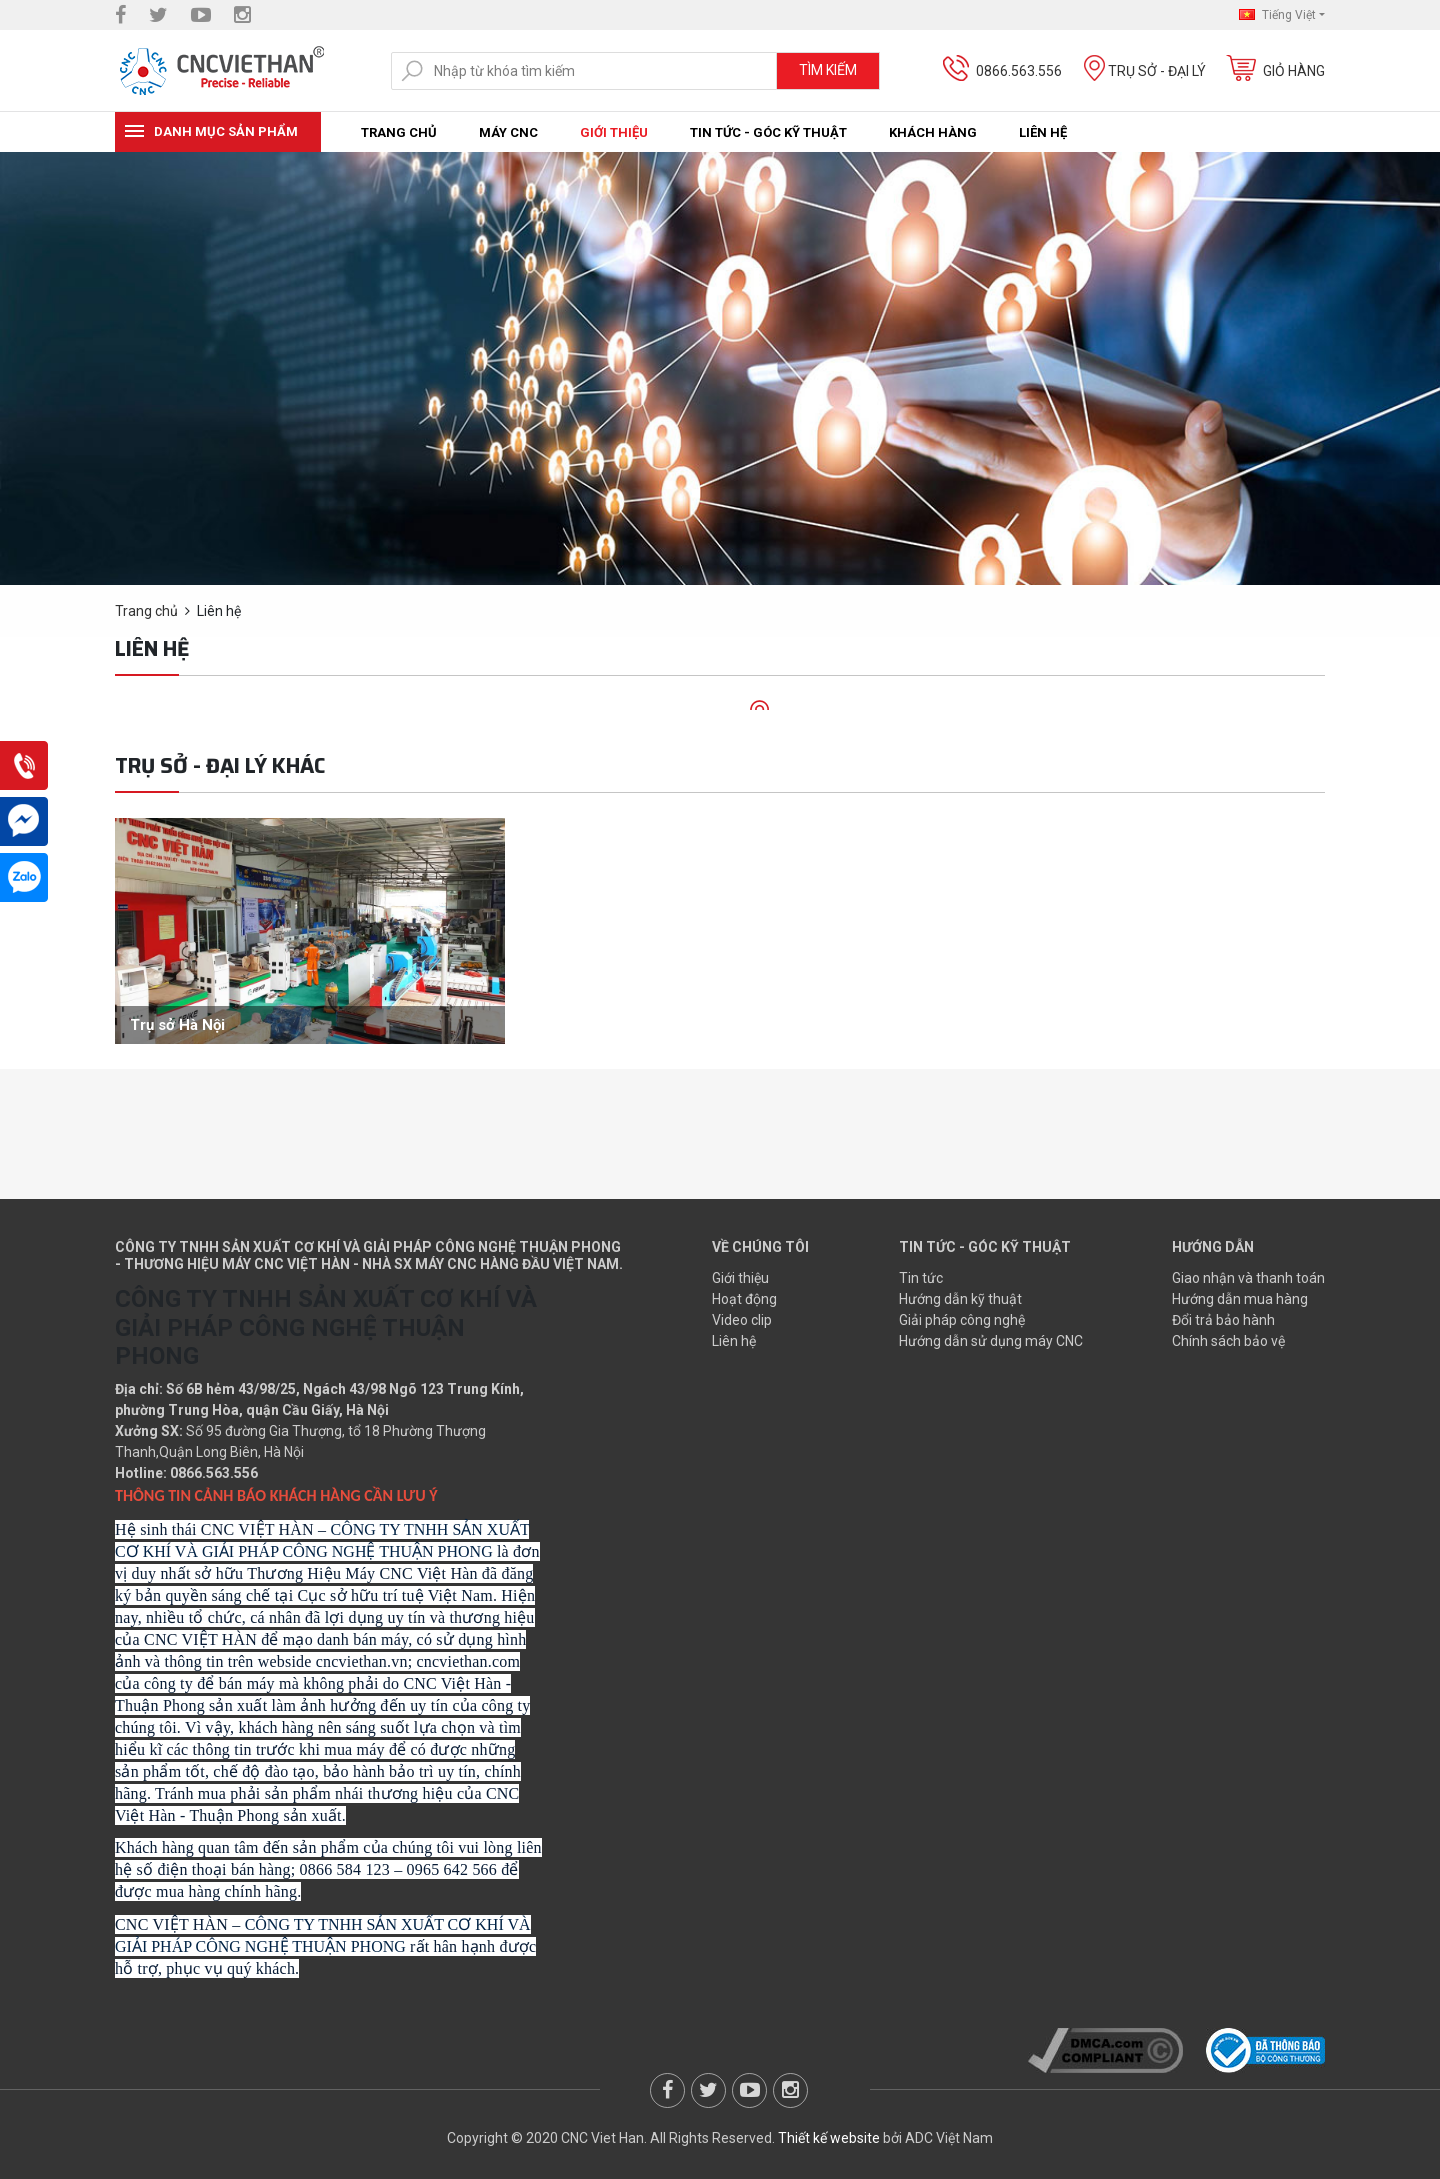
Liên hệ (1043, 132)
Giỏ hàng (1294, 71)
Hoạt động (744, 1299)
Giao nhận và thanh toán (1248, 1278)
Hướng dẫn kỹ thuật (960, 1299)
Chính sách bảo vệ (1228, 1341)
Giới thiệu (614, 132)
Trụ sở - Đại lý (1157, 71)
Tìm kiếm (828, 70)
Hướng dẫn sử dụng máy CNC (991, 1341)
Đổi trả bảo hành (1223, 1320)
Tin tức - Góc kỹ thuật (768, 132)
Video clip (742, 1320)
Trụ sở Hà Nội (177, 1025)
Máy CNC (508, 132)
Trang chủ (399, 132)
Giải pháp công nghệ (962, 1320)
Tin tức (921, 1278)
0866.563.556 (1019, 71)
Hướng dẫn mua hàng (1240, 1299)
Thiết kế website (829, 2138)
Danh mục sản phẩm (226, 131)
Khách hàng (933, 132)
